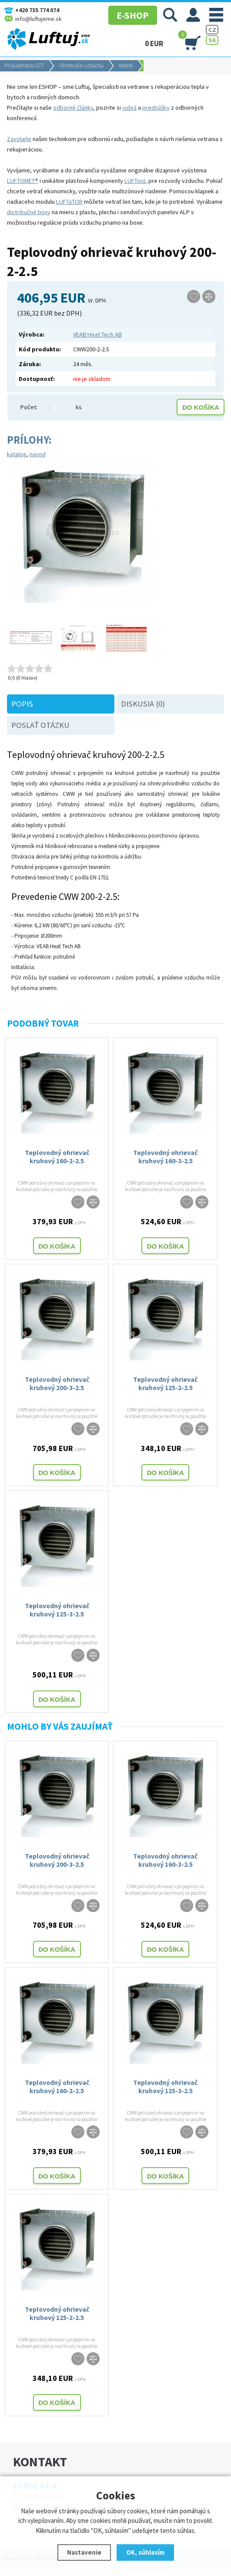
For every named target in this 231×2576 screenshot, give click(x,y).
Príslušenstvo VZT (24, 65)
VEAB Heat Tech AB (97, 334)
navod (38, 454)
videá (129, 107)
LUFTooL (135, 181)
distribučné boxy (28, 212)
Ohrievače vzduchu (81, 65)
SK (212, 40)
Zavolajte (19, 139)
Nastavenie (84, 2552)
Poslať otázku (40, 725)
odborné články (73, 107)
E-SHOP (133, 15)
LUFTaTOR (69, 201)
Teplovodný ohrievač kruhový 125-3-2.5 (57, 1609)
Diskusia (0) (143, 704)
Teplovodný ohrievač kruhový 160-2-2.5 (57, 1156)
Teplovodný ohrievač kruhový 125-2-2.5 (165, 1383)
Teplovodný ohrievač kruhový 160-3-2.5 (165, 1156)
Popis (22, 704)
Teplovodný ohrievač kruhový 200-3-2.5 (57, 1383)
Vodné (126, 65)
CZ (212, 30)
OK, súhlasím (145, 2552)
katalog (17, 454)
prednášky (156, 107)
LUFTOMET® (22, 181)
